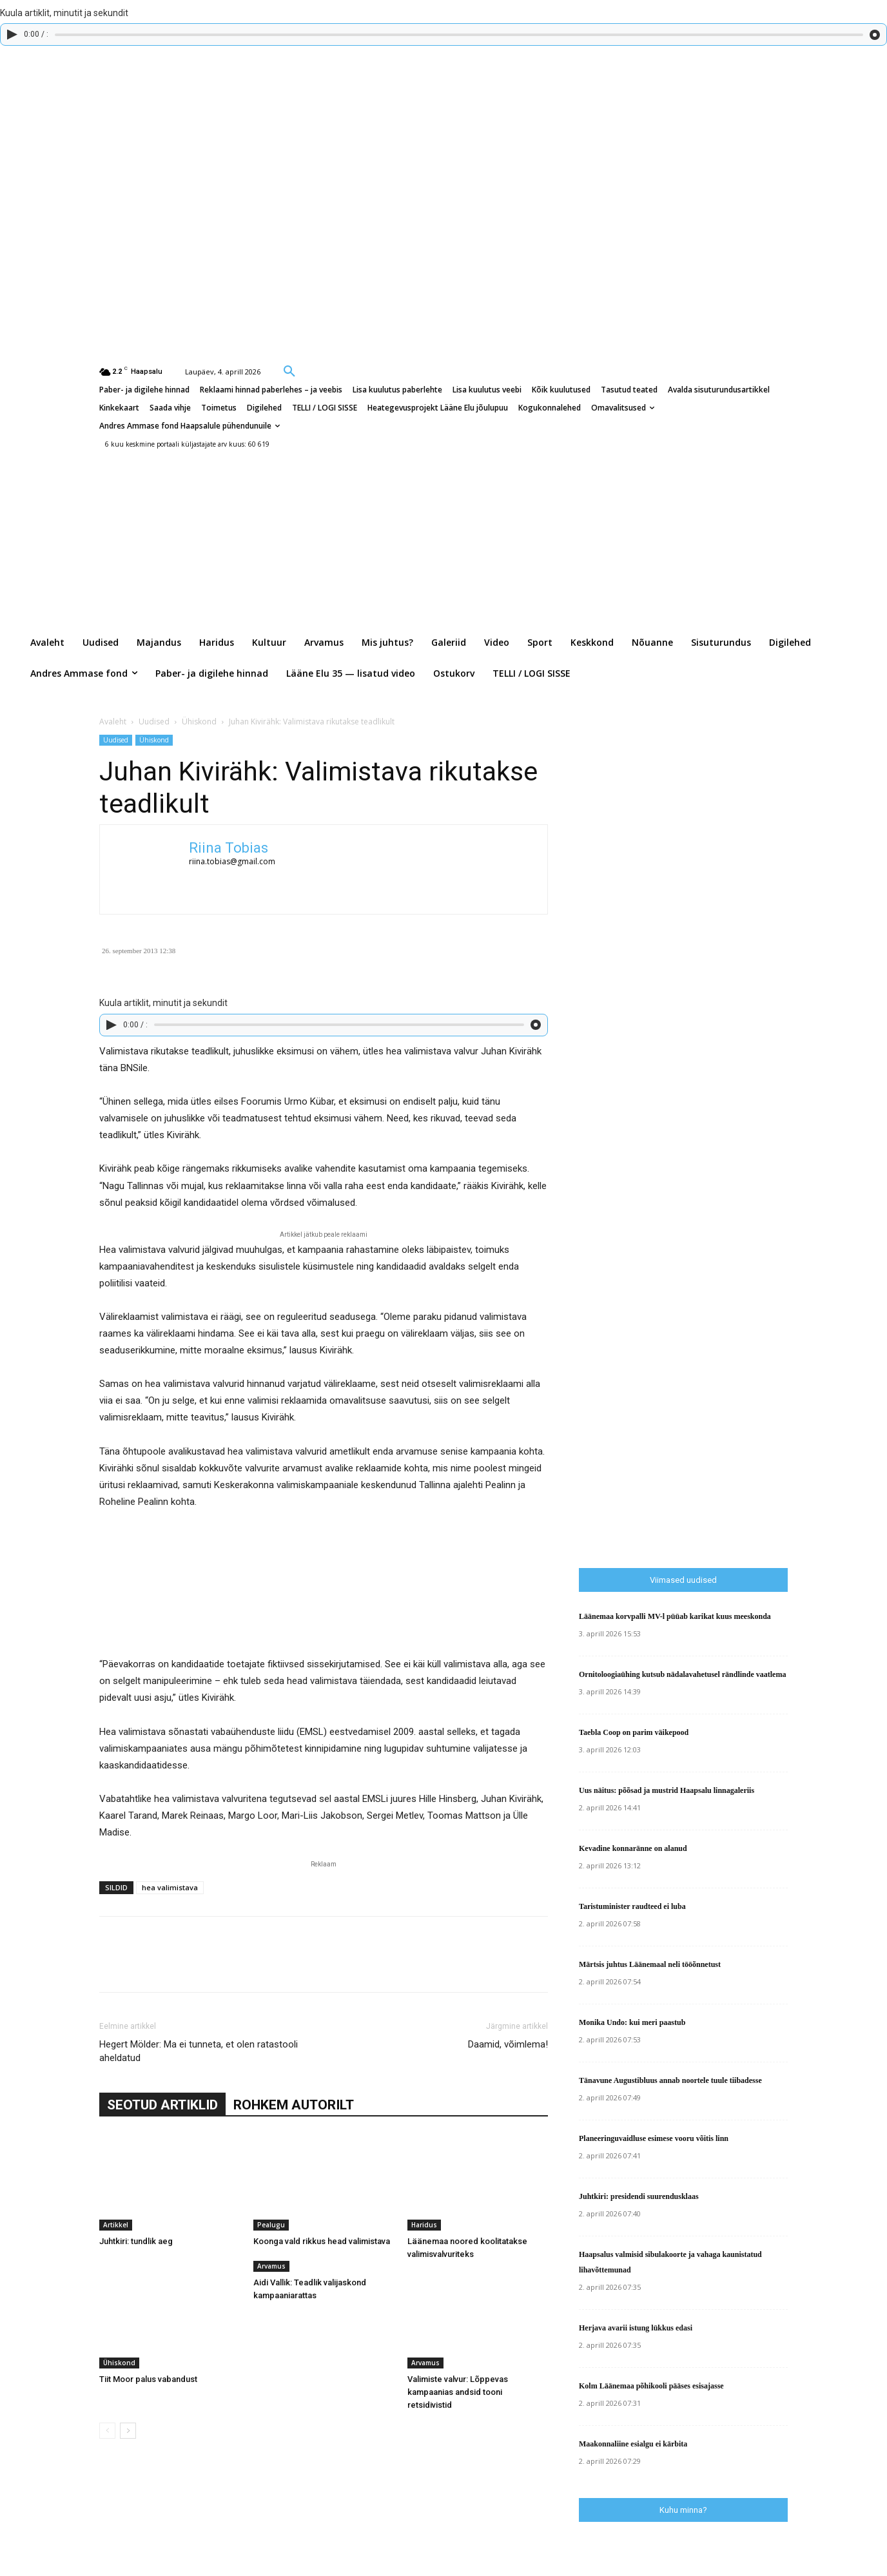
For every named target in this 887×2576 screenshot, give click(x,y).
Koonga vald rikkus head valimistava (321, 2241)
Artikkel (115, 2224)
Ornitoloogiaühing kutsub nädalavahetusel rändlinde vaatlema (682, 1674)
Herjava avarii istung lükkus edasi (635, 2327)
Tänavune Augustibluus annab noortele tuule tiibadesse (670, 2080)
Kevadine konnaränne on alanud (633, 1848)
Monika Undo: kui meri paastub (632, 2022)
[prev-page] (107, 2431)
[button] (289, 370)
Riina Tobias (228, 848)
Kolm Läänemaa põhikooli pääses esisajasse (651, 2385)
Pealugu (271, 2224)
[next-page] (128, 2431)
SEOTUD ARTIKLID (162, 2105)
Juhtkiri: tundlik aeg (136, 2241)
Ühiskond (199, 721)
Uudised (154, 721)
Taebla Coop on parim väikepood (633, 1732)
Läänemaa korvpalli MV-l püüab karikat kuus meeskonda (675, 1616)
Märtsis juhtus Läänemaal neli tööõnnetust (650, 1964)
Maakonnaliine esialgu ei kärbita (633, 2443)
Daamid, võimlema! (508, 2044)
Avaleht (112, 721)
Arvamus (271, 2266)
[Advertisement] (733, 1289)
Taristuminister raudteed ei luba (632, 1906)
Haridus (424, 2224)
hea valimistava (170, 1887)
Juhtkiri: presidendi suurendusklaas (639, 2196)
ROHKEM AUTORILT (293, 2105)
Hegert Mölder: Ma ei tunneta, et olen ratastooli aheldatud (198, 2051)
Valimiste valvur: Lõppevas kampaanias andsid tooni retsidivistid (457, 2392)
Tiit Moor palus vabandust (148, 2379)
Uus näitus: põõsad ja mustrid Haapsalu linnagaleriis (666, 1790)
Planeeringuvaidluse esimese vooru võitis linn (653, 2138)
